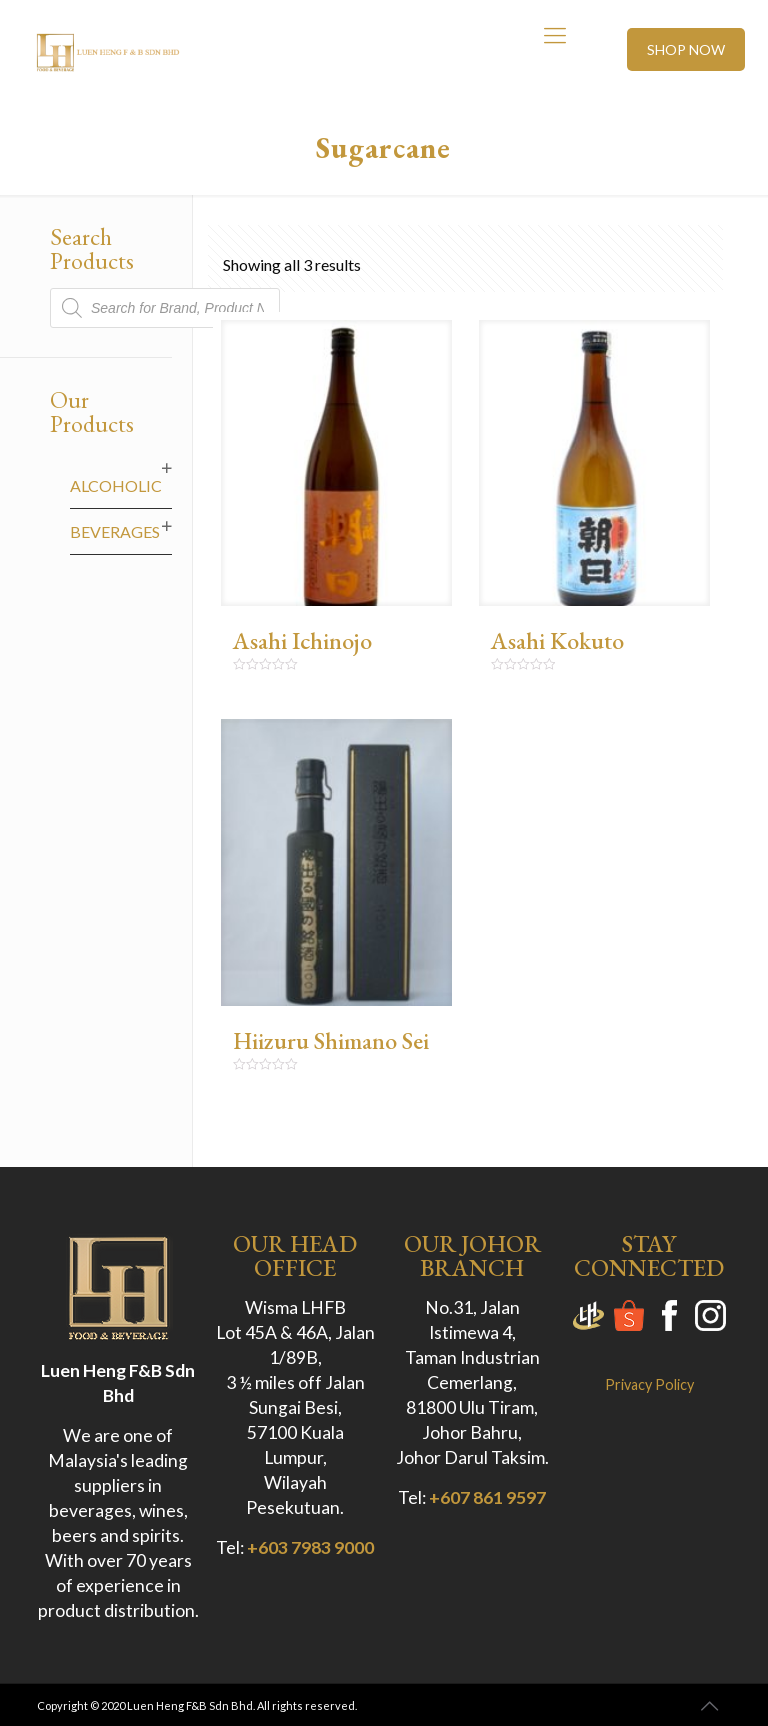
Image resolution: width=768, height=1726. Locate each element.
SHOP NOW (686, 49)
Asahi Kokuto (557, 640)
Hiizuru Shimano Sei (331, 1040)
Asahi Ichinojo (302, 640)
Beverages (115, 531)
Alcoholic (116, 485)
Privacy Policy (649, 1384)
